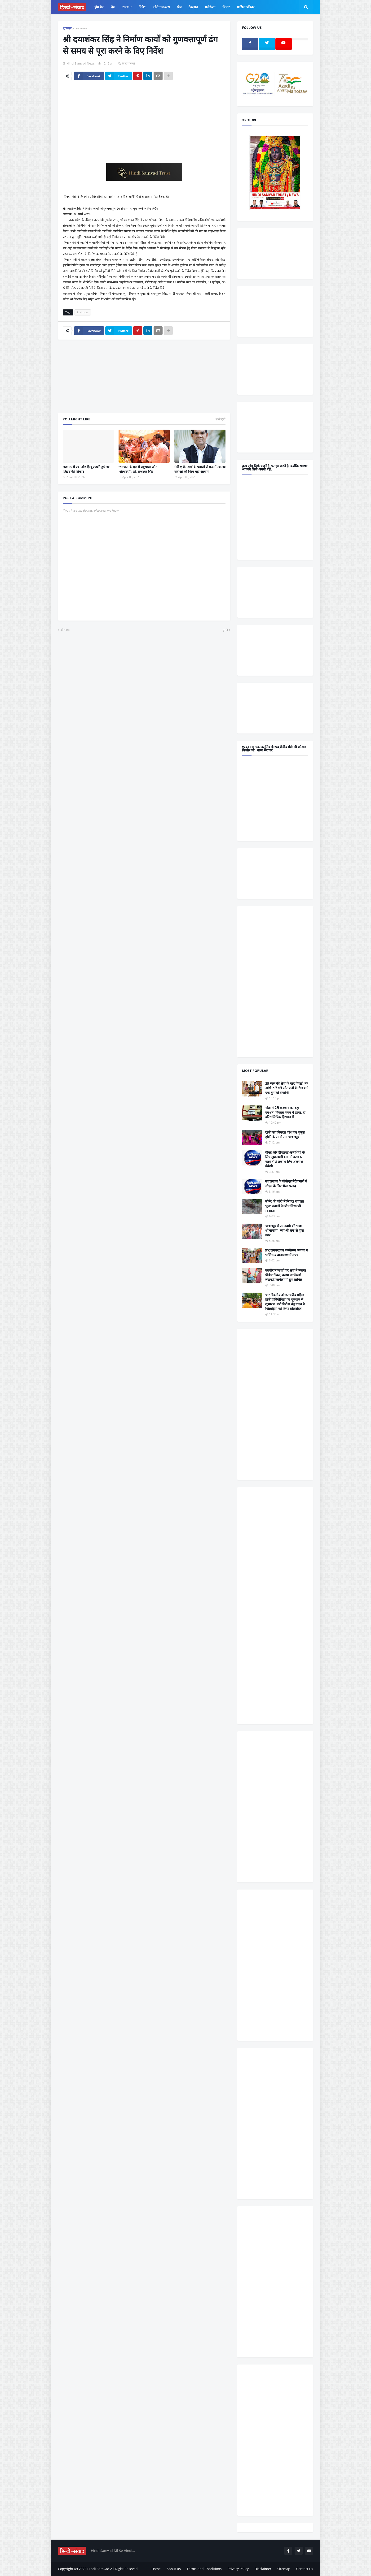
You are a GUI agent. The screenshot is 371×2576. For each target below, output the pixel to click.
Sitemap (283, 2569)
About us (174, 2569)
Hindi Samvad (98, 2569)
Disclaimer (263, 2569)
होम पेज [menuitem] (99, 7)
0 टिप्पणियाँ (128, 63)
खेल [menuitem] (179, 7)
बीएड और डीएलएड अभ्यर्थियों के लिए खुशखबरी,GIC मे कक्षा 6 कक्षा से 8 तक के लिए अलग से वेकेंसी (285, 1159)
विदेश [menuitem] (142, 7)
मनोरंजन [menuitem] (210, 7)
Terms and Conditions (204, 2569)
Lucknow (81, 28)
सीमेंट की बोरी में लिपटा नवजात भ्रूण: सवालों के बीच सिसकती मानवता (284, 1206)
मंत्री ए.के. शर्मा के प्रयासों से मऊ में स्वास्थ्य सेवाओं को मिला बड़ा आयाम (199, 469)
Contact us (304, 2569)
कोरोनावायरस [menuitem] (161, 7)
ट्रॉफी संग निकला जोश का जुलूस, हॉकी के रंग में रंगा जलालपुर (285, 1134)
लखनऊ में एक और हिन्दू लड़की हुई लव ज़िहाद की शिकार (86, 469)
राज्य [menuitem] (125, 7)
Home (156, 2569)
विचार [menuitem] (226, 7)
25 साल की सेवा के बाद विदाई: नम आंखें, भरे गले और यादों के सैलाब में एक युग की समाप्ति (286, 1088)
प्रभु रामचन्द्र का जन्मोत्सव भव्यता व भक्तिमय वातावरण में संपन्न (286, 1252)
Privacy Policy (238, 2569)
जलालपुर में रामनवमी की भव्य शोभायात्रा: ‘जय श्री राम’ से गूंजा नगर (284, 1230)
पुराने (225, 630)
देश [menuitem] (113, 7)
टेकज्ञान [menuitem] (193, 7)
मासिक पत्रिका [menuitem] (246, 7)
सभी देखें (220, 419)
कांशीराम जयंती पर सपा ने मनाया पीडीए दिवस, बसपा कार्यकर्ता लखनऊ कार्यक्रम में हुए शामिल (285, 1275)
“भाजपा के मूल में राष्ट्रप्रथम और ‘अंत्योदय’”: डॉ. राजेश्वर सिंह (138, 469)
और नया (65, 630)
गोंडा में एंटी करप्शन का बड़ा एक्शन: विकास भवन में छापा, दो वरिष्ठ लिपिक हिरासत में (285, 1112)
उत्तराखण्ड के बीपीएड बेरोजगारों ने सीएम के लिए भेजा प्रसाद (286, 1183)
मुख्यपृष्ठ (67, 28)
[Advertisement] (144, 124)
